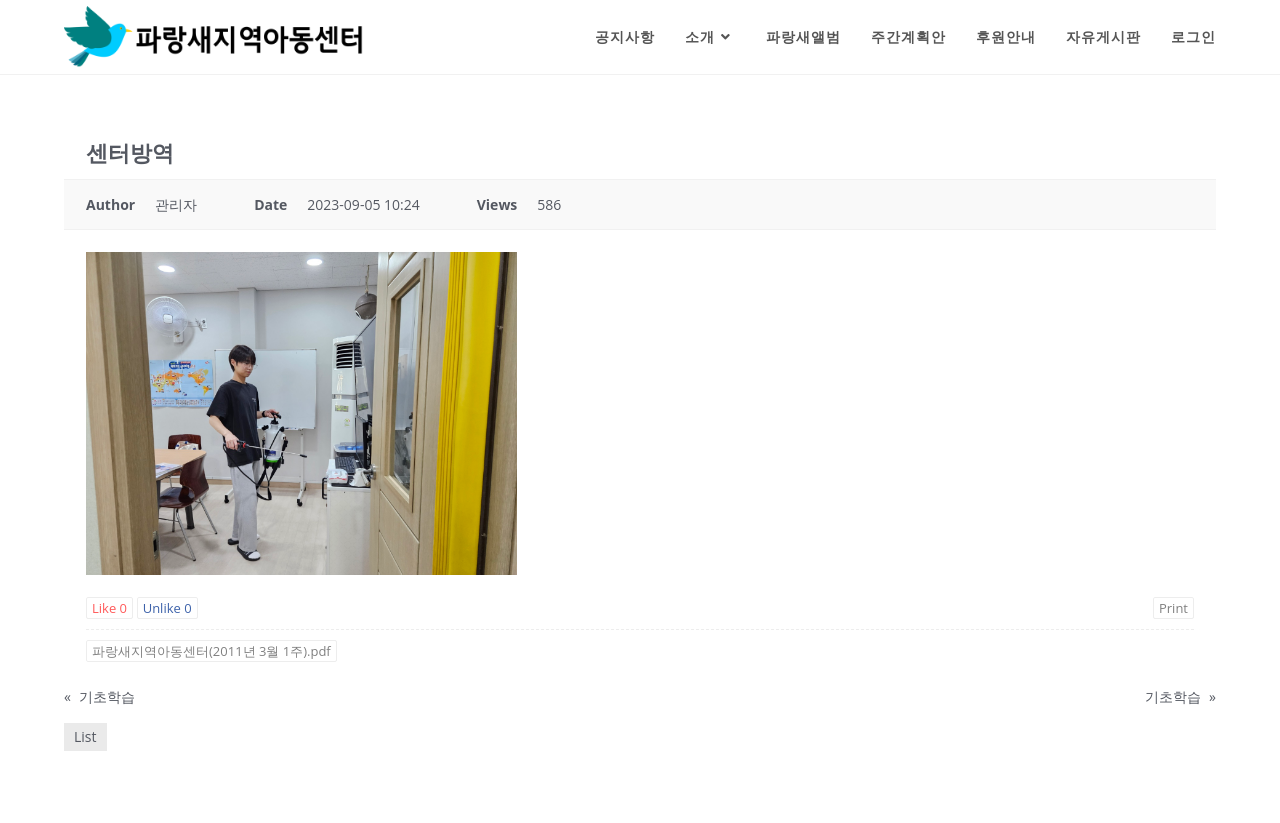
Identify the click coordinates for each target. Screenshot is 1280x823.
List (85, 736)
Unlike (167, 608)
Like (109, 608)
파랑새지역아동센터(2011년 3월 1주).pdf (211, 651)
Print (1173, 608)
